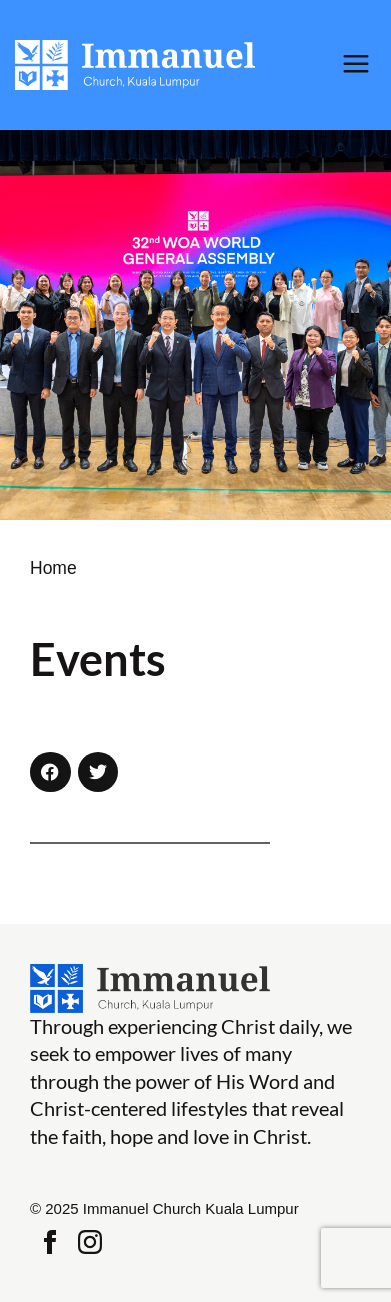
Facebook (50, 1242)
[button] (50, 772)
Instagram (90, 1242)
